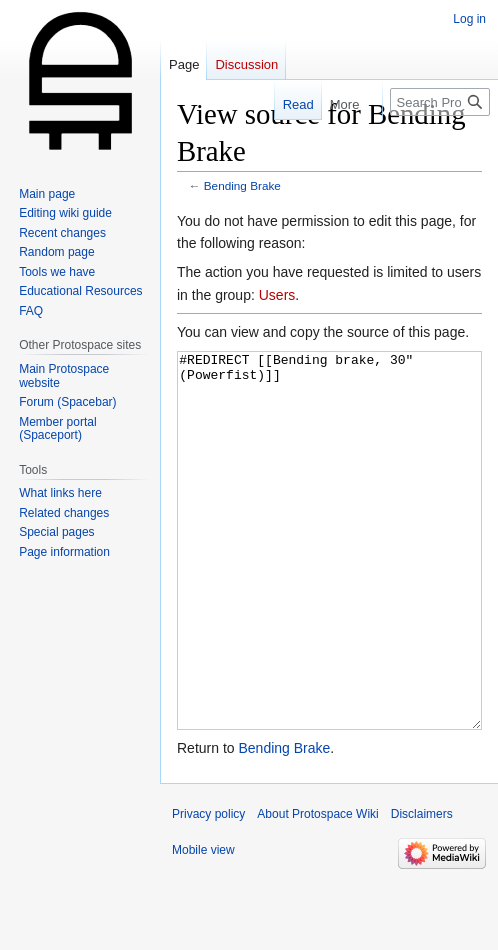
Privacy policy (208, 889)
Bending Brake (242, 185)
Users (277, 295)
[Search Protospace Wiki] (440, 102)
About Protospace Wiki (317, 889)
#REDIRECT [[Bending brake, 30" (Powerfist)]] (329, 578)
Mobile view (203, 925)
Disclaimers (422, 889)
